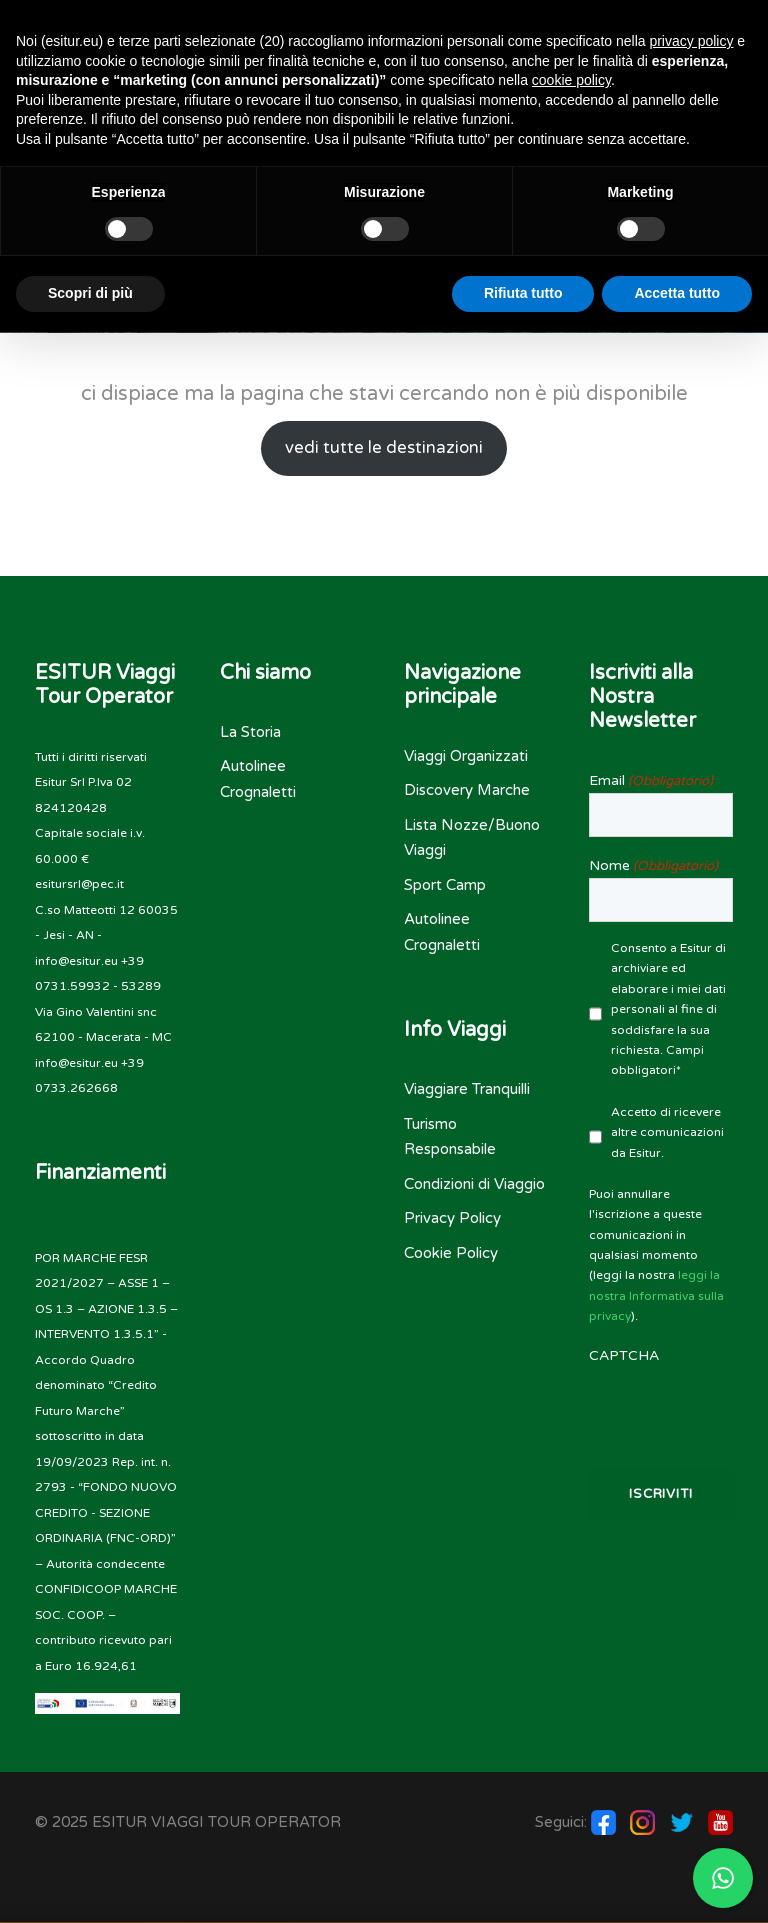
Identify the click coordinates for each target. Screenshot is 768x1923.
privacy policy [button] (691, 41)
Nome (653, 866)
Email (651, 781)
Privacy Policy (452, 1218)
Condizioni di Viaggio (474, 1184)
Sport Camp (445, 885)
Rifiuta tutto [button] (523, 293)
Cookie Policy (451, 1253)
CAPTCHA (624, 1355)
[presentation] (661, 1407)
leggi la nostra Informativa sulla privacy (656, 1295)
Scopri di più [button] (90, 293)
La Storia (250, 732)
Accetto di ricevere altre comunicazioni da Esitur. (667, 1132)
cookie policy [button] (571, 80)
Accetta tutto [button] (677, 293)
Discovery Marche (467, 790)
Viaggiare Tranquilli (467, 1089)
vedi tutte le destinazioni (384, 448)
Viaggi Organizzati (466, 756)
